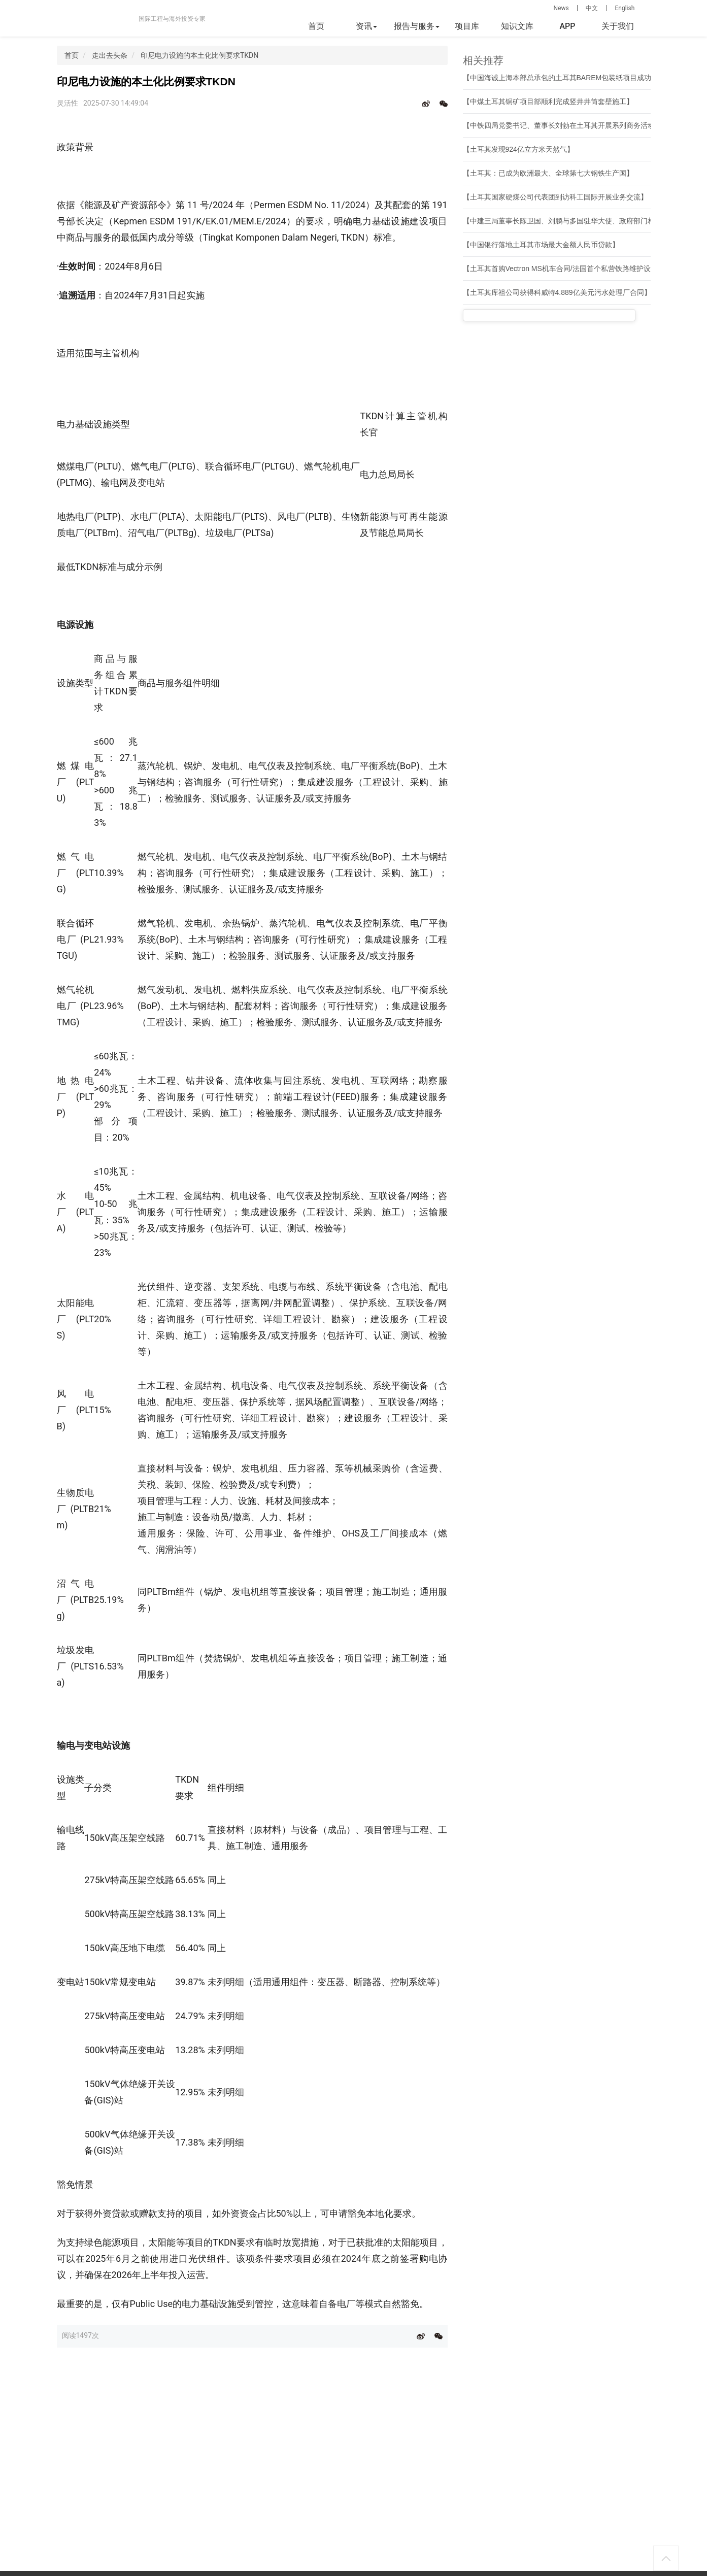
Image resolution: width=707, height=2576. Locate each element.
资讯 (366, 26)
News (561, 8)
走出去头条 (109, 55)
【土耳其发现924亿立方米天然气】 (518, 149)
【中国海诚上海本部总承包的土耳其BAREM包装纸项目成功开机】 (568, 78)
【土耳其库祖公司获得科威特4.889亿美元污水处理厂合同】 (557, 292)
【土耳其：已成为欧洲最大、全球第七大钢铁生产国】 (548, 173)
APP (567, 26)
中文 (592, 8)
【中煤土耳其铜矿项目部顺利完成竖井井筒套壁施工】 (548, 101)
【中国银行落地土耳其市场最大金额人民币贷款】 (541, 245)
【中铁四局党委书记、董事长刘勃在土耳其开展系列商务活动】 (562, 125)
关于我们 (617, 26)
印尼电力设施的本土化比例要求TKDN (199, 55)
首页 (316, 26)
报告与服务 (417, 26)
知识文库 (517, 26)
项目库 (467, 26)
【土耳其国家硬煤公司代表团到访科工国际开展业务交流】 (555, 197)
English (624, 8)
